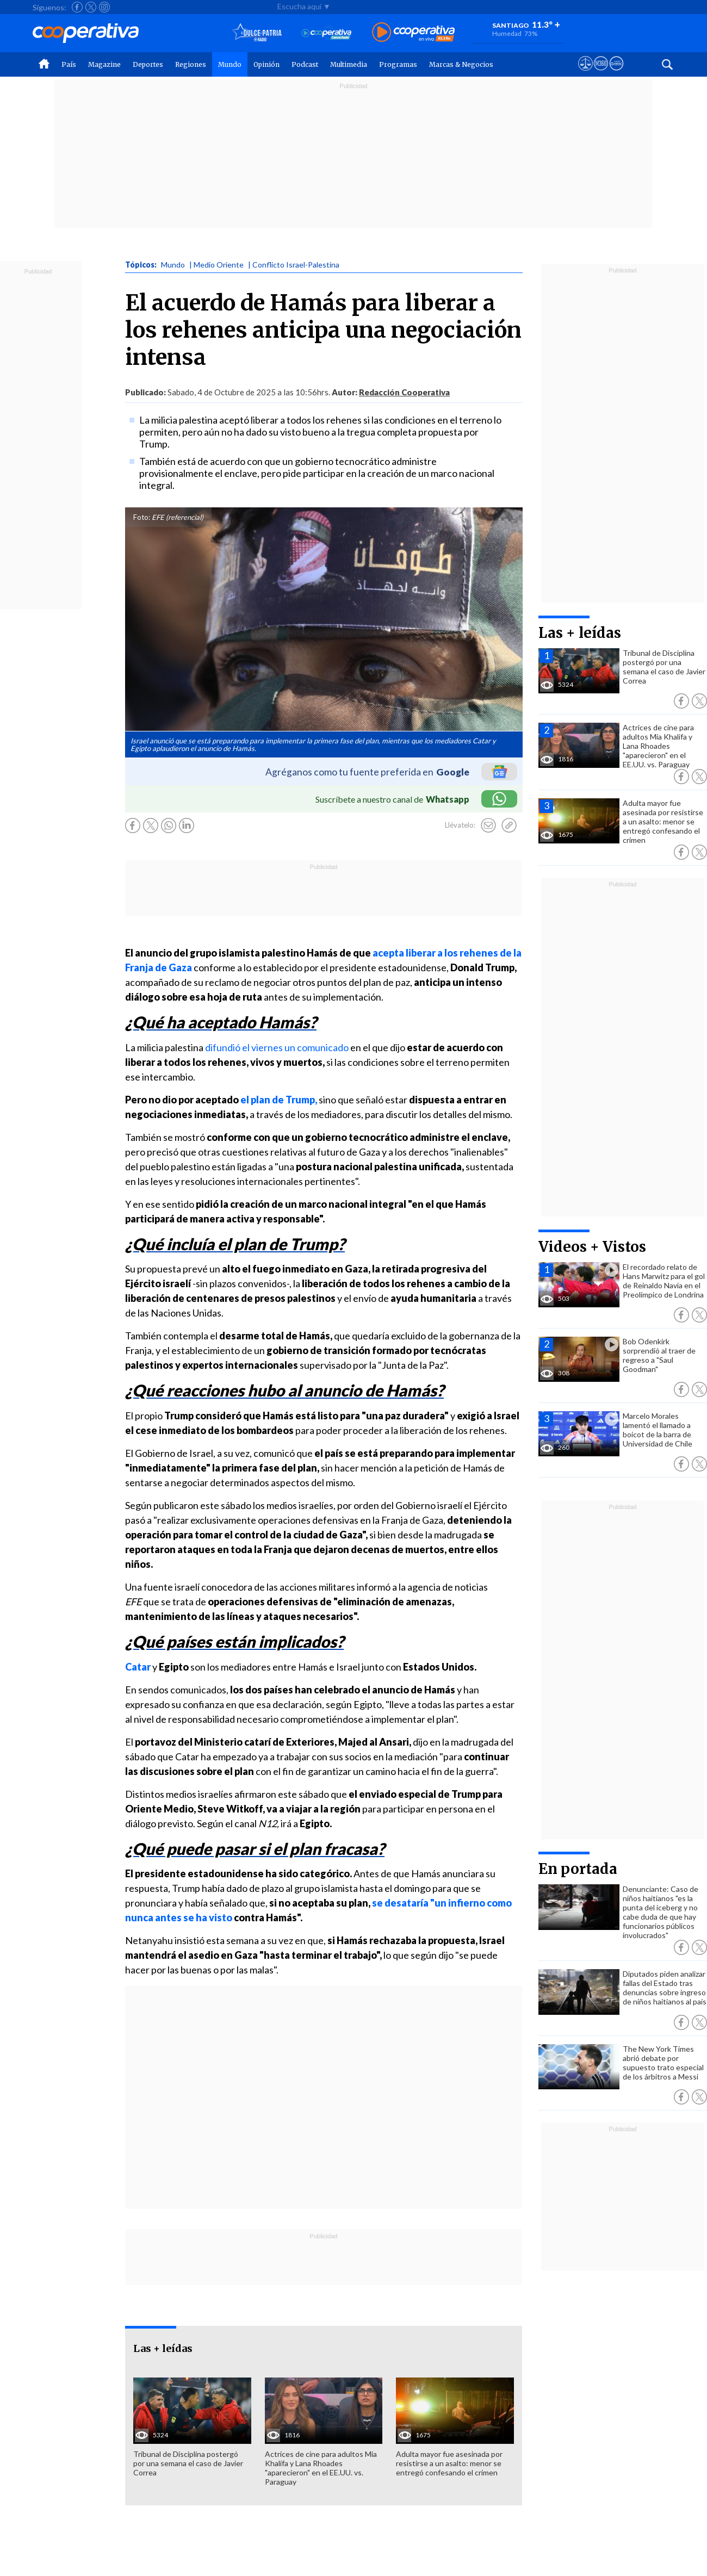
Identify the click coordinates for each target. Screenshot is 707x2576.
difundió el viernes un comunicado (277, 1047)
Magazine (104, 64)
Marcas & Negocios (461, 64)
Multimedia (348, 64)
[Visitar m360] (600, 73)
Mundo (229, 64)
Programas (398, 64)
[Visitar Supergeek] (616, 73)
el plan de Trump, (278, 1100)
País (68, 64)
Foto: (141, 517)
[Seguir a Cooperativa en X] (90, 7)
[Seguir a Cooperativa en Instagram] (104, 7)
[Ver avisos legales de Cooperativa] (585, 73)
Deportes (148, 64)
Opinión (266, 64)
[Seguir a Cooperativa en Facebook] (77, 7)
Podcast (305, 64)
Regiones (190, 64)
